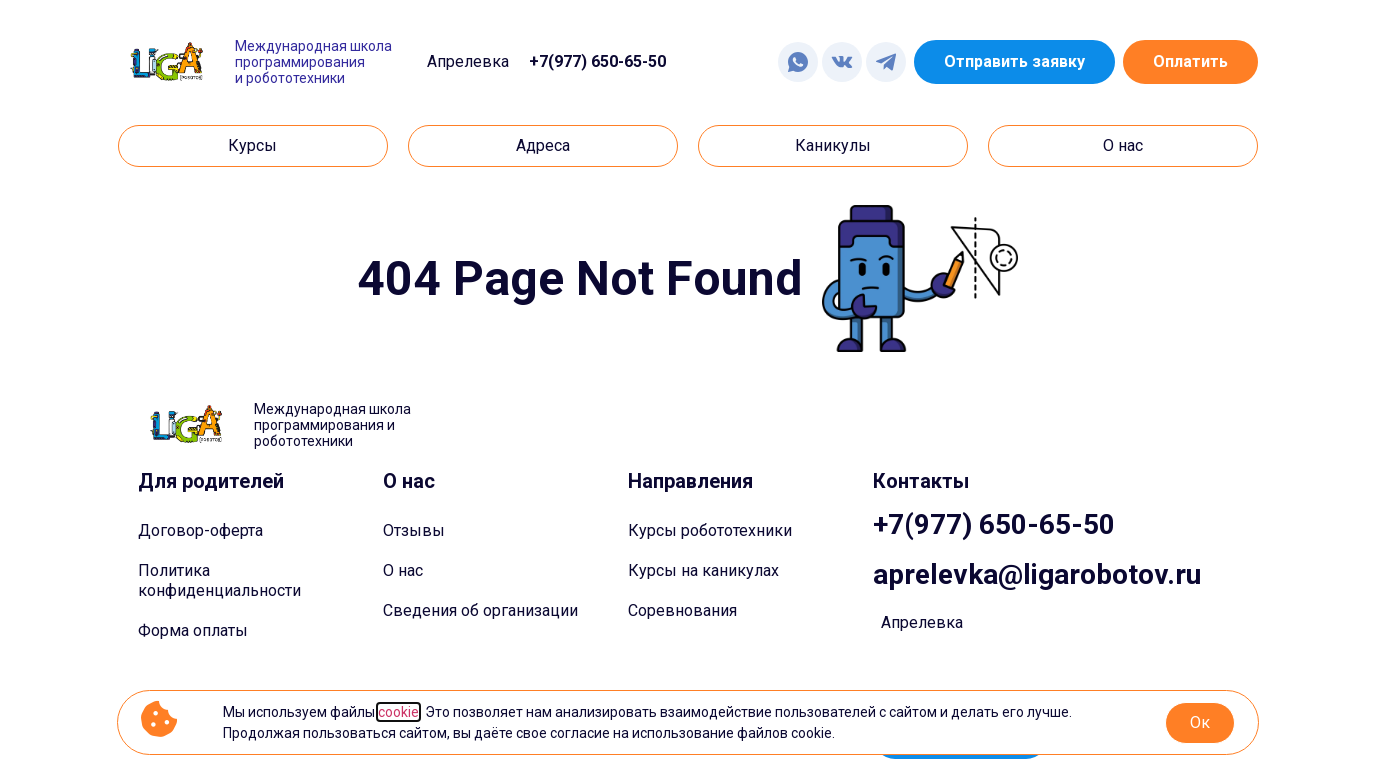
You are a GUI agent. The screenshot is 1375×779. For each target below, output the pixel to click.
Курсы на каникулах (703, 570)
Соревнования (682, 610)
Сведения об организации (480, 610)
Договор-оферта (200, 530)
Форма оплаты (193, 630)
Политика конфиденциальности (219, 580)
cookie (398, 712)
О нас (403, 570)
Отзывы (414, 530)
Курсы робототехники (710, 530)
